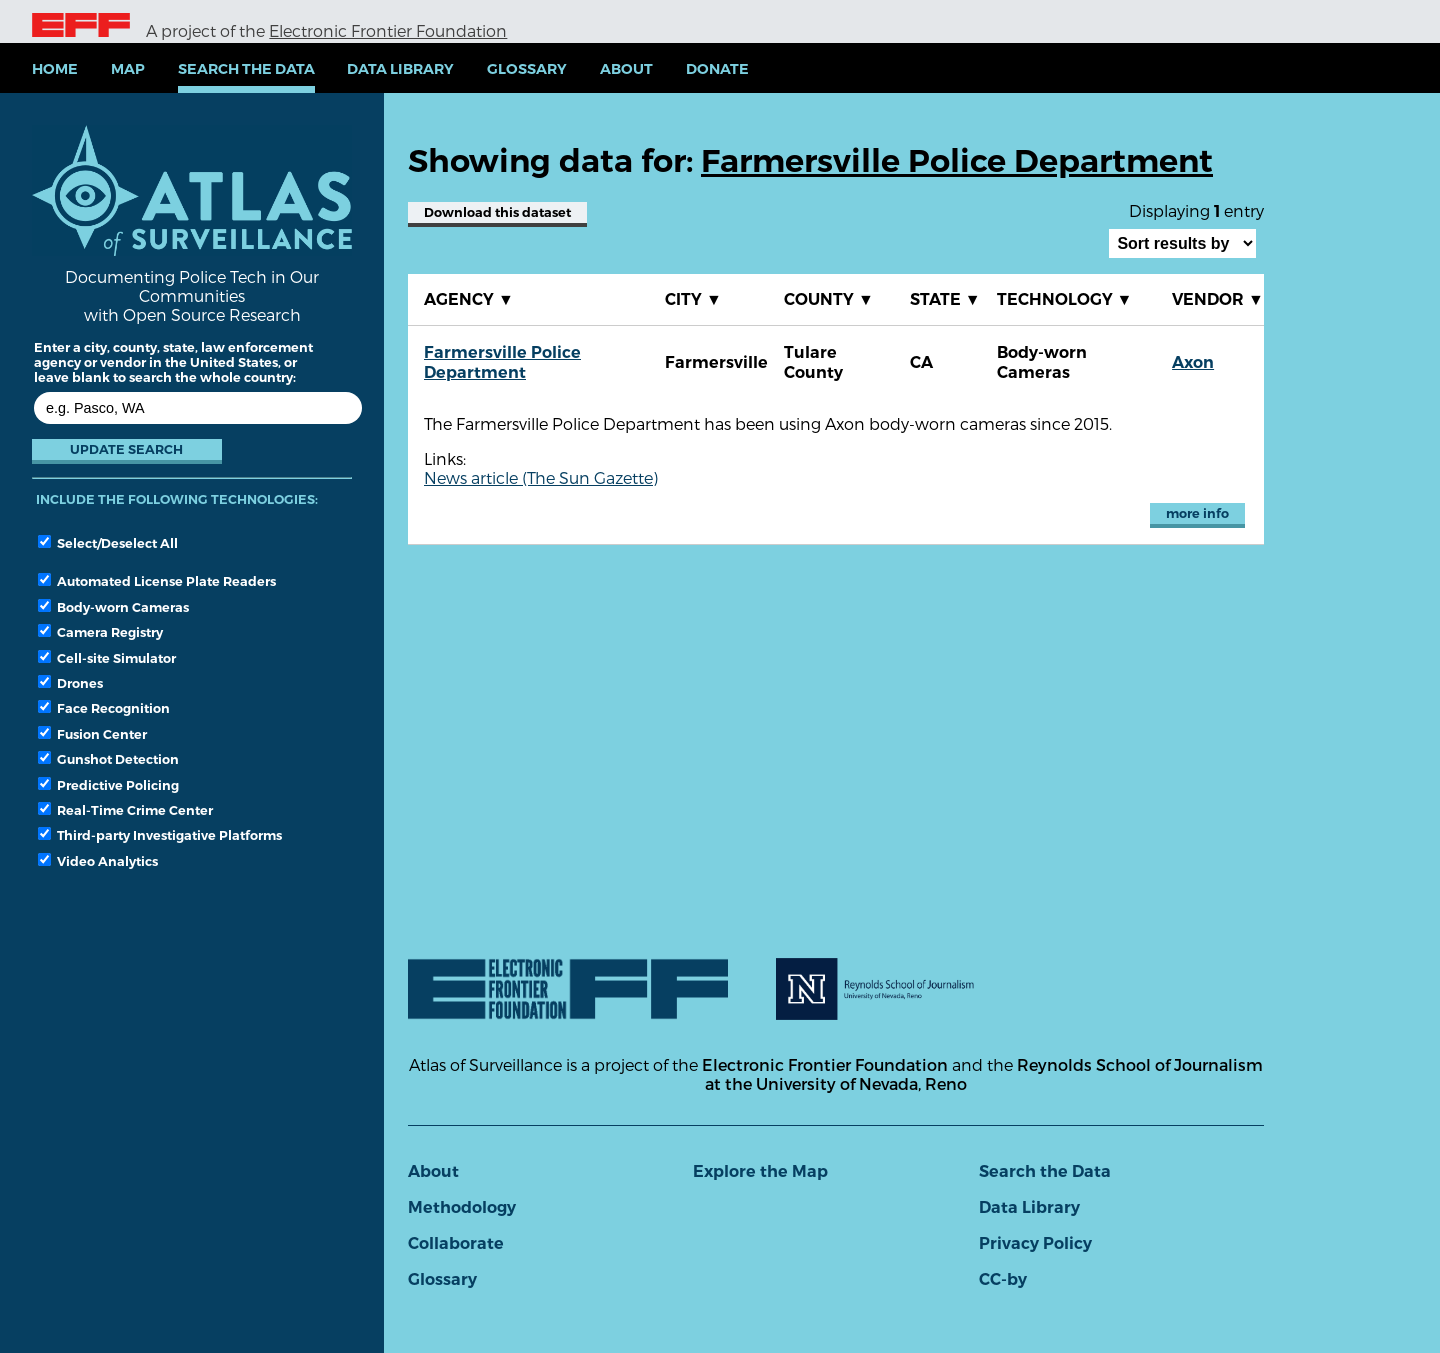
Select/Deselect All (108, 543)
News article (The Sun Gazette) (541, 477)
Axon (1193, 362)
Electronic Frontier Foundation (388, 30)
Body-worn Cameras (113, 607)
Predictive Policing (108, 785)
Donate (717, 69)
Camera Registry (100, 632)
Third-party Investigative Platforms (160, 835)
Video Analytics (98, 861)
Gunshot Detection (108, 759)
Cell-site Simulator (107, 658)
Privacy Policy (1035, 1243)
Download (497, 212)
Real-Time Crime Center (125, 810)
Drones (70, 683)
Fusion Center (92, 734)
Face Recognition (104, 708)
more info (1197, 513)
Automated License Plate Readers (157, 581)
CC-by (1003, 1279)
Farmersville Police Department (502, 362)
